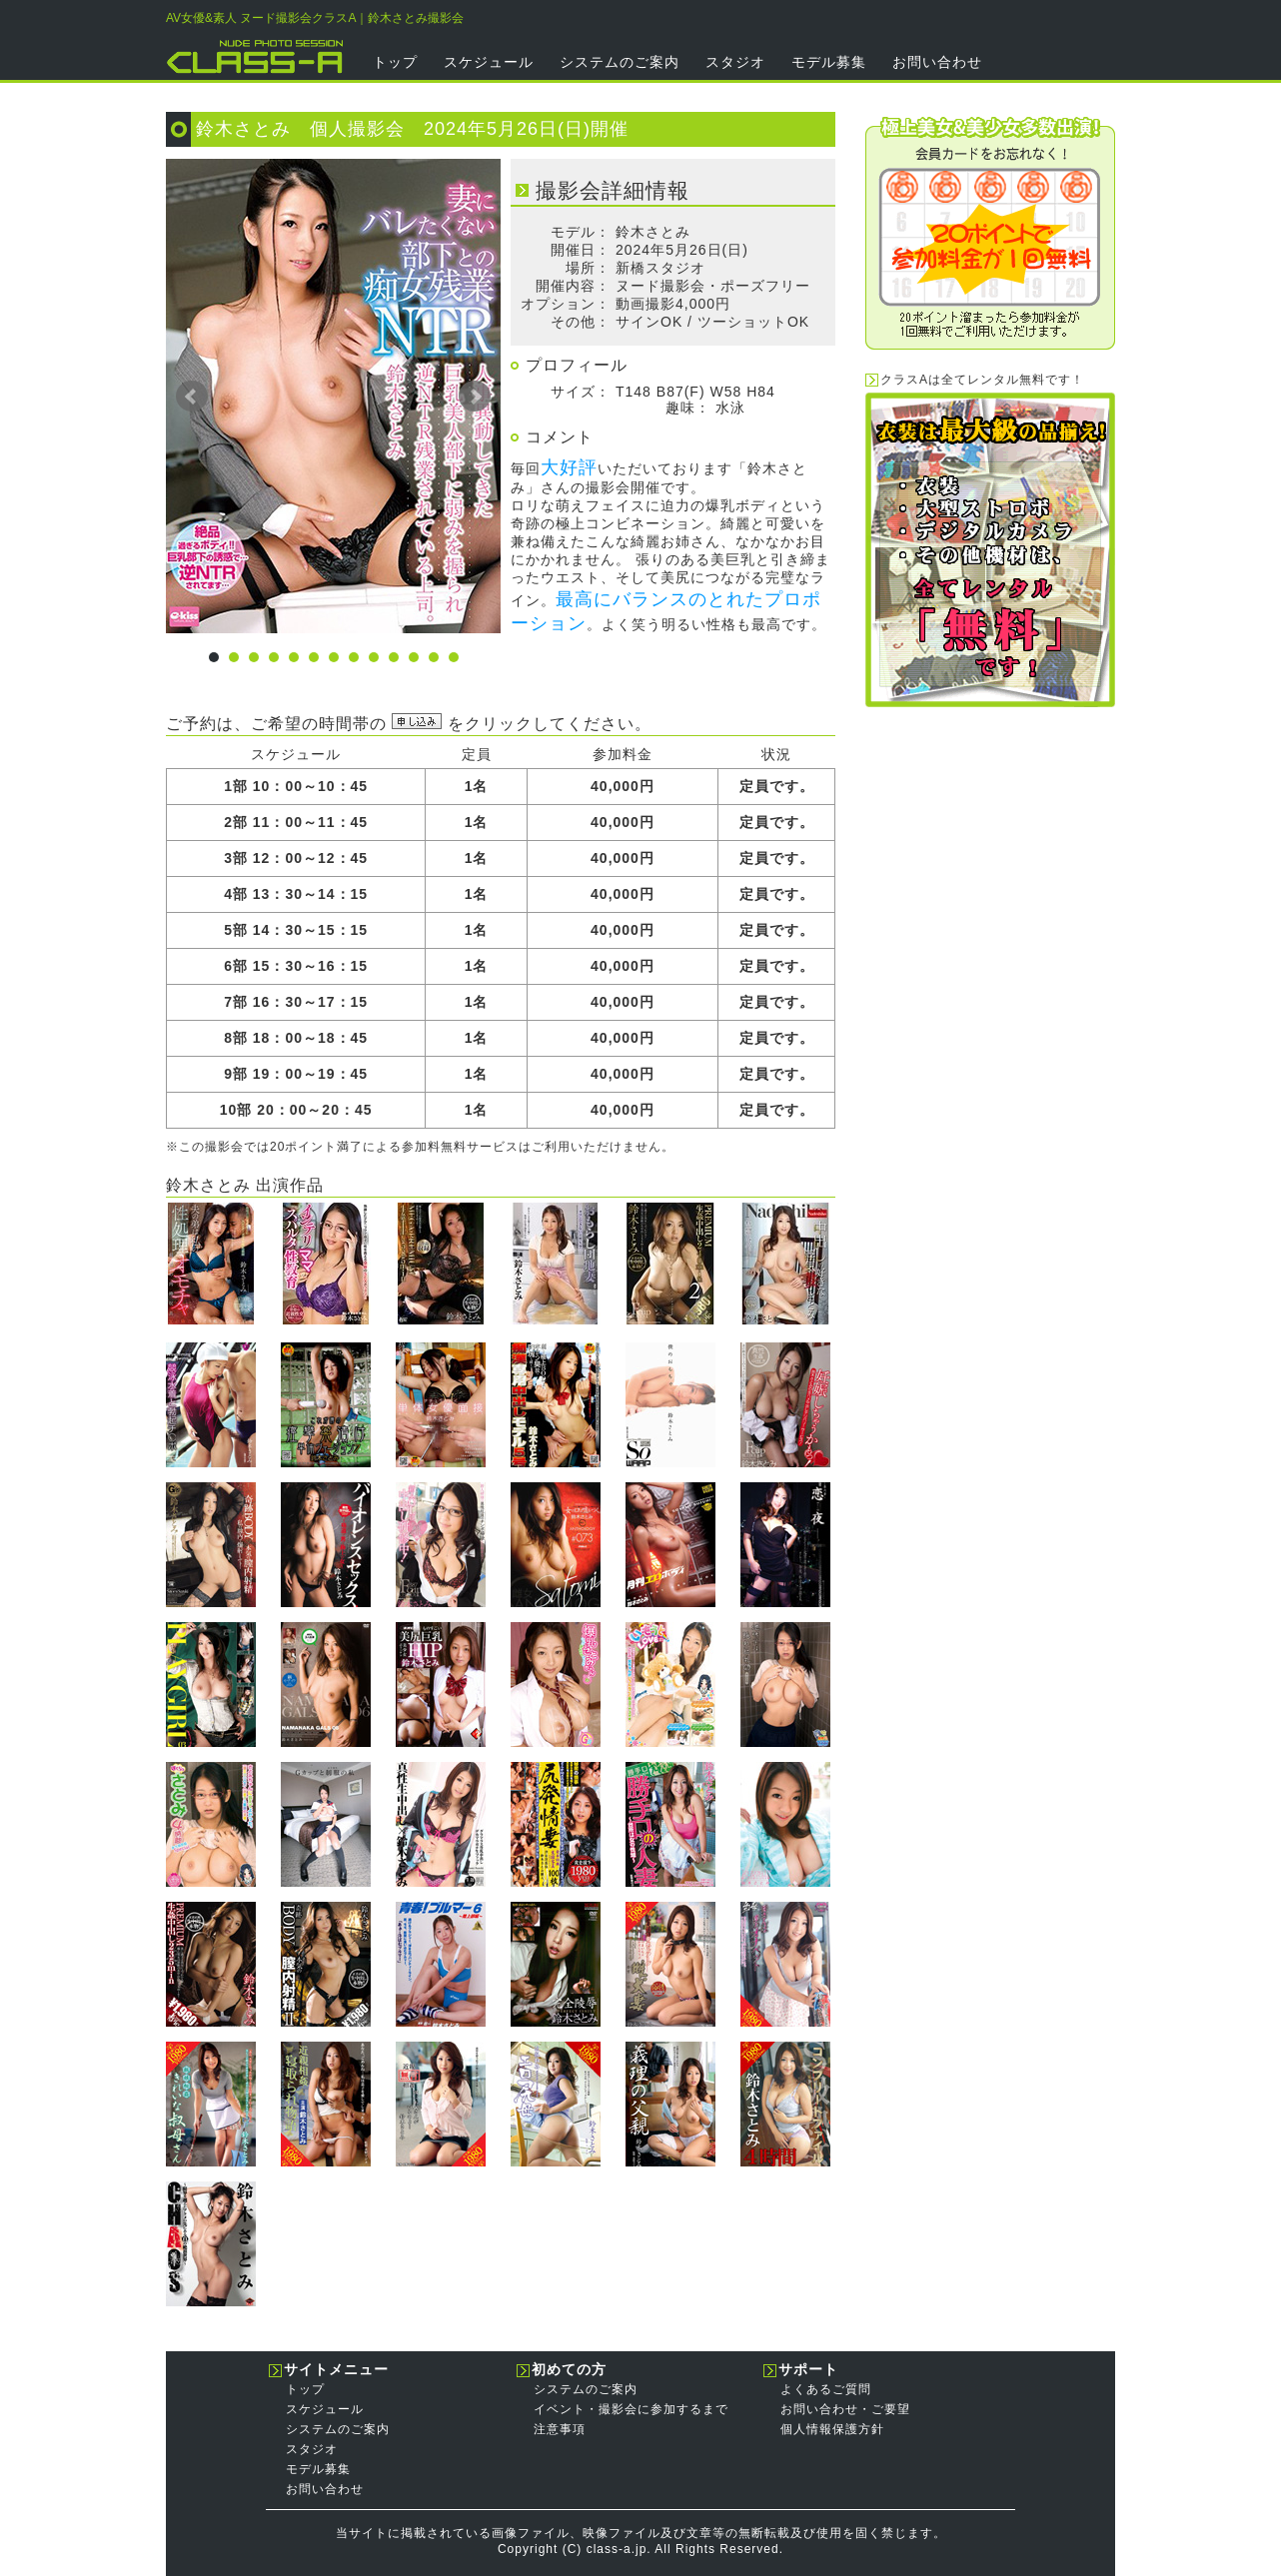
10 (394, 657)
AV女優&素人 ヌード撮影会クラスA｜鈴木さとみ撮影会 (315, 18)
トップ (395, 62)
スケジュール (489, 62)
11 (414, 657)
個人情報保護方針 (832, 2429)
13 (454, 657)
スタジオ (735, 62)
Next (475, 397)
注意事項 (560, 2429)
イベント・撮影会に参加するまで (631, 2409)
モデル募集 (828, 62)
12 (434, 657)
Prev (192, 397)
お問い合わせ (937, 62)
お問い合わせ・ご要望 (845, 2409)
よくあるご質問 (825, 2389)
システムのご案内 (619, 62)
